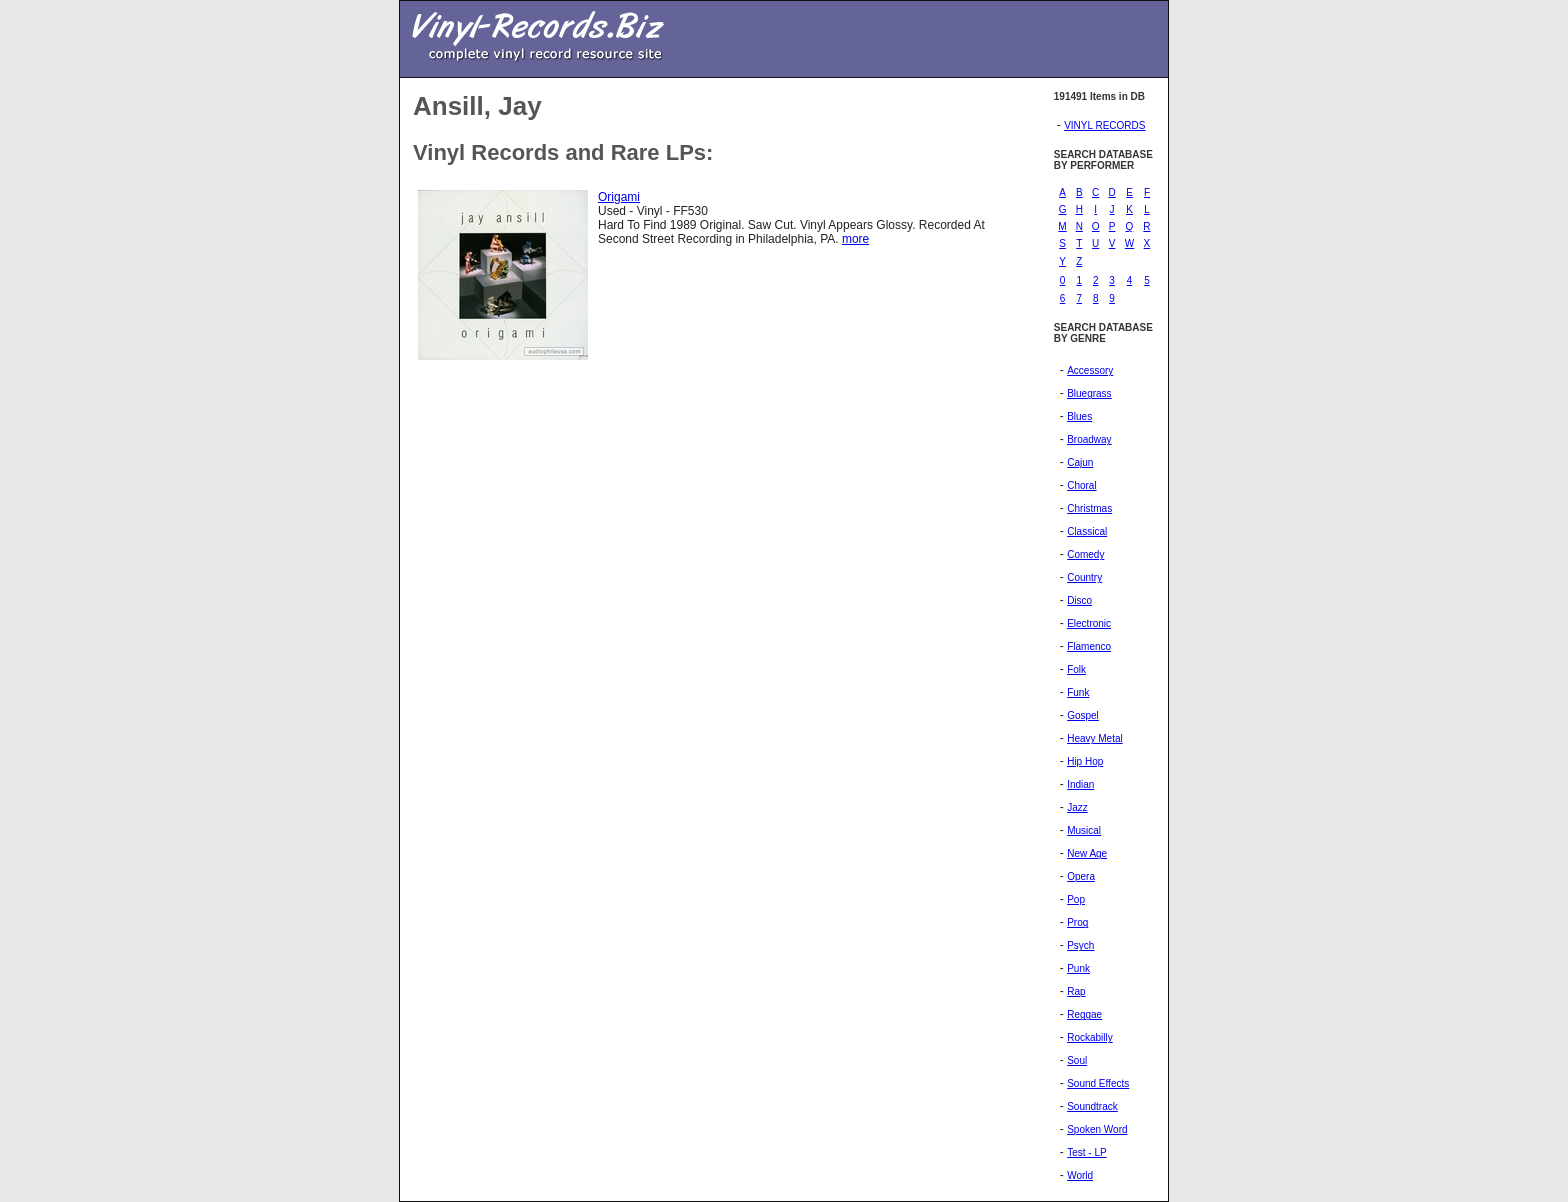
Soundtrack (1092, 1106)
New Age (1087, 853)
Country (1084, 577)
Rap (1076, 991)
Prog (1077, 922)
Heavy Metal (1095, 738)
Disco (1079, 600)
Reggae (1084, 1014)
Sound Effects (1098, 1083)
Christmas (1089, 508)
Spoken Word (1097, 1129)
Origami (619, 197)
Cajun (1080, 462)
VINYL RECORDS (1104, 125)
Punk (1078, 968)
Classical (1087, 531)
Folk (1076, 669)
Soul (1077, 1060)
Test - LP (1086, 1152)
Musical (1084, 830)
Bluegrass (1089, 393)
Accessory (1090, 370)
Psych (1080, 945)
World (1080, 1175)
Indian (1080, 784)
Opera (1081, 876)
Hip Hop (1085, 761)
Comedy (1085, 554)
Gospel (1083, 715)
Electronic (1089, 623)
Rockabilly (1090, 1037)
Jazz (1077, 807)
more (855, 239)
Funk (1078, 692)
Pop (1076, 899)
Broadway (1089, 439)
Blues (1079, 416)
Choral (1081, 485)
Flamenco (1089, 646)
